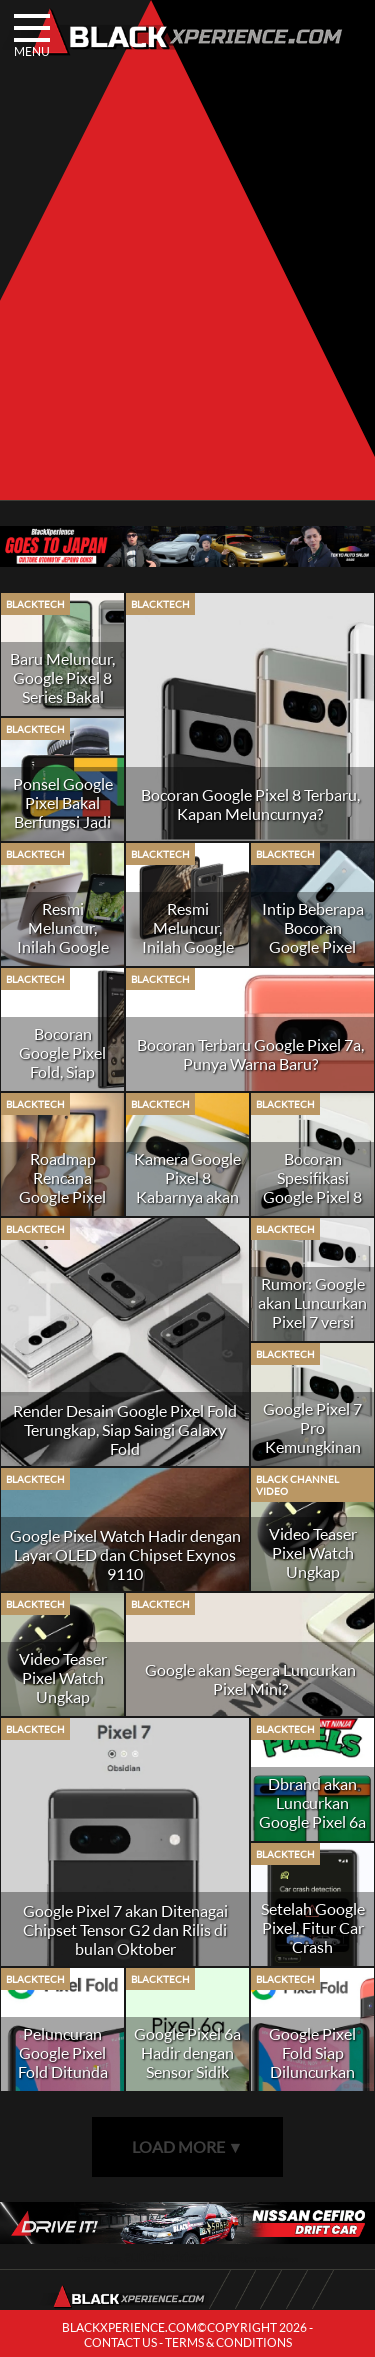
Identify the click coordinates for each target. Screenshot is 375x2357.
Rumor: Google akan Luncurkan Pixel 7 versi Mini (312, 1312)
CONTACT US (120, 2342)
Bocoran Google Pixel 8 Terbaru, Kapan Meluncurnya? (250, 804)
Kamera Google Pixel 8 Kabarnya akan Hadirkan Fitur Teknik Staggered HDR (187, 1206)
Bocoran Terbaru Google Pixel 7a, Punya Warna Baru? (250, 1054)
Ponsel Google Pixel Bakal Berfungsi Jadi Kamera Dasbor (63, 812)
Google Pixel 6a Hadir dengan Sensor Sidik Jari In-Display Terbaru (187, 2071)
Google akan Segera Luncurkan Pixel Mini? (250, 1679)
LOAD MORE (188, 2146)
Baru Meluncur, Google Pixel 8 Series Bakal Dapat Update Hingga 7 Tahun (63, 696)
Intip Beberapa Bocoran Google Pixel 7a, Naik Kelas (313, 937)
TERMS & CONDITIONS (228, 2342)
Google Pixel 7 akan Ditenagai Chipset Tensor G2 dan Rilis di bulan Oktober (125, 1929)
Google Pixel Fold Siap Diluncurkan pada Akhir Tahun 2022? (312, 2071)
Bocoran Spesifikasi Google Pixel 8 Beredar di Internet (312, 1196)
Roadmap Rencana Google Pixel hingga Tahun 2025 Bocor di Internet (63, 1206)
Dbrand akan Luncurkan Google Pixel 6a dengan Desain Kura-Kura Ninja (312, 1831)
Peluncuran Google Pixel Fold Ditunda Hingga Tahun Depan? (63, 2071)
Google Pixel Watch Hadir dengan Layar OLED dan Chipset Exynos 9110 (125, 1554)
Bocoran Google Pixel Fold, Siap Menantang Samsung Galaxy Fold (62, 1081)
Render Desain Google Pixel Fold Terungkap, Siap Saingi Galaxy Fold (125, 1429)
